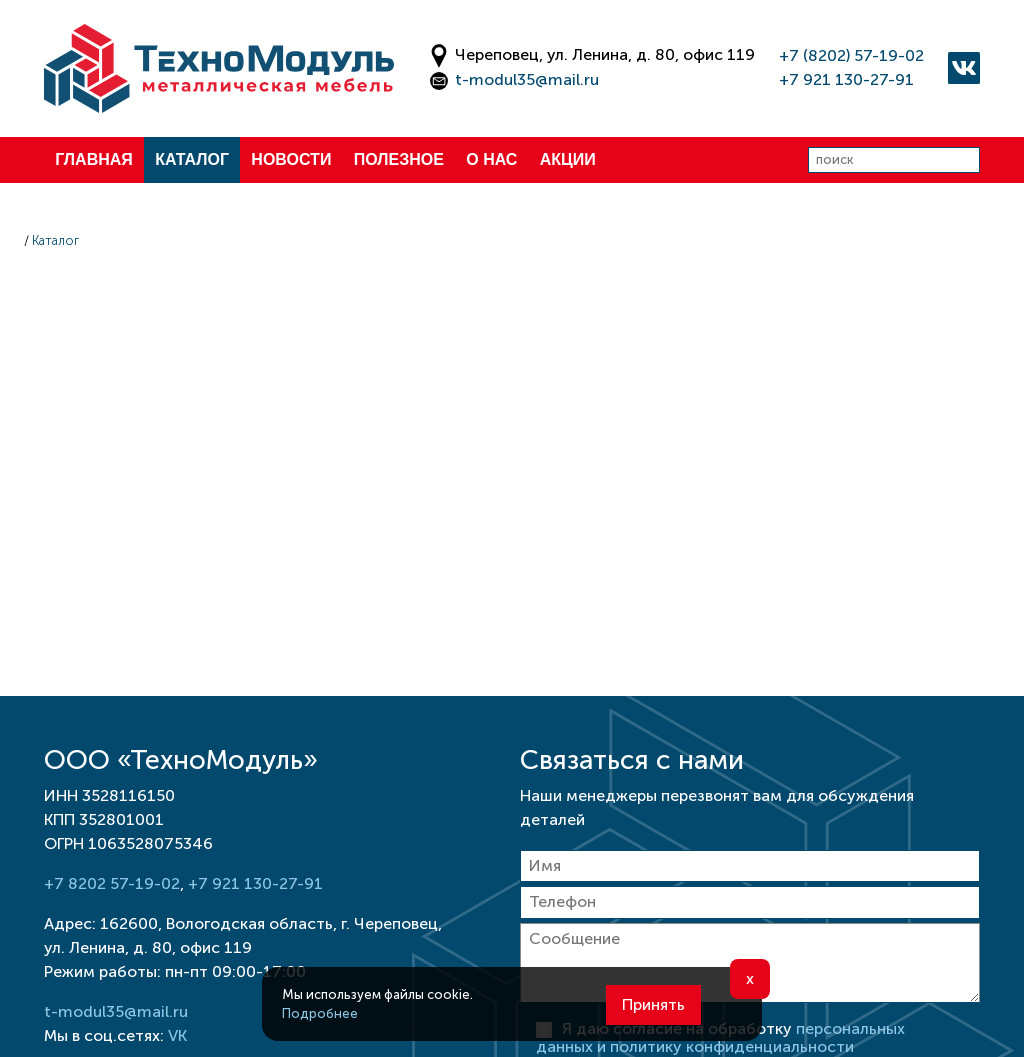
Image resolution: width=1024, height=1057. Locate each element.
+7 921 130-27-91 (846, 79)
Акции (568, 159)
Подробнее (320, 1013)
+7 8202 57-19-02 (112, 883)
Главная (94, 159)
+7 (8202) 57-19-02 (851, 55)
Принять (653, 1004)
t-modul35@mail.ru (527, 79)
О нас (491, 159)
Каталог (192, 159)
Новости (291, 159)
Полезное (399, 159)
